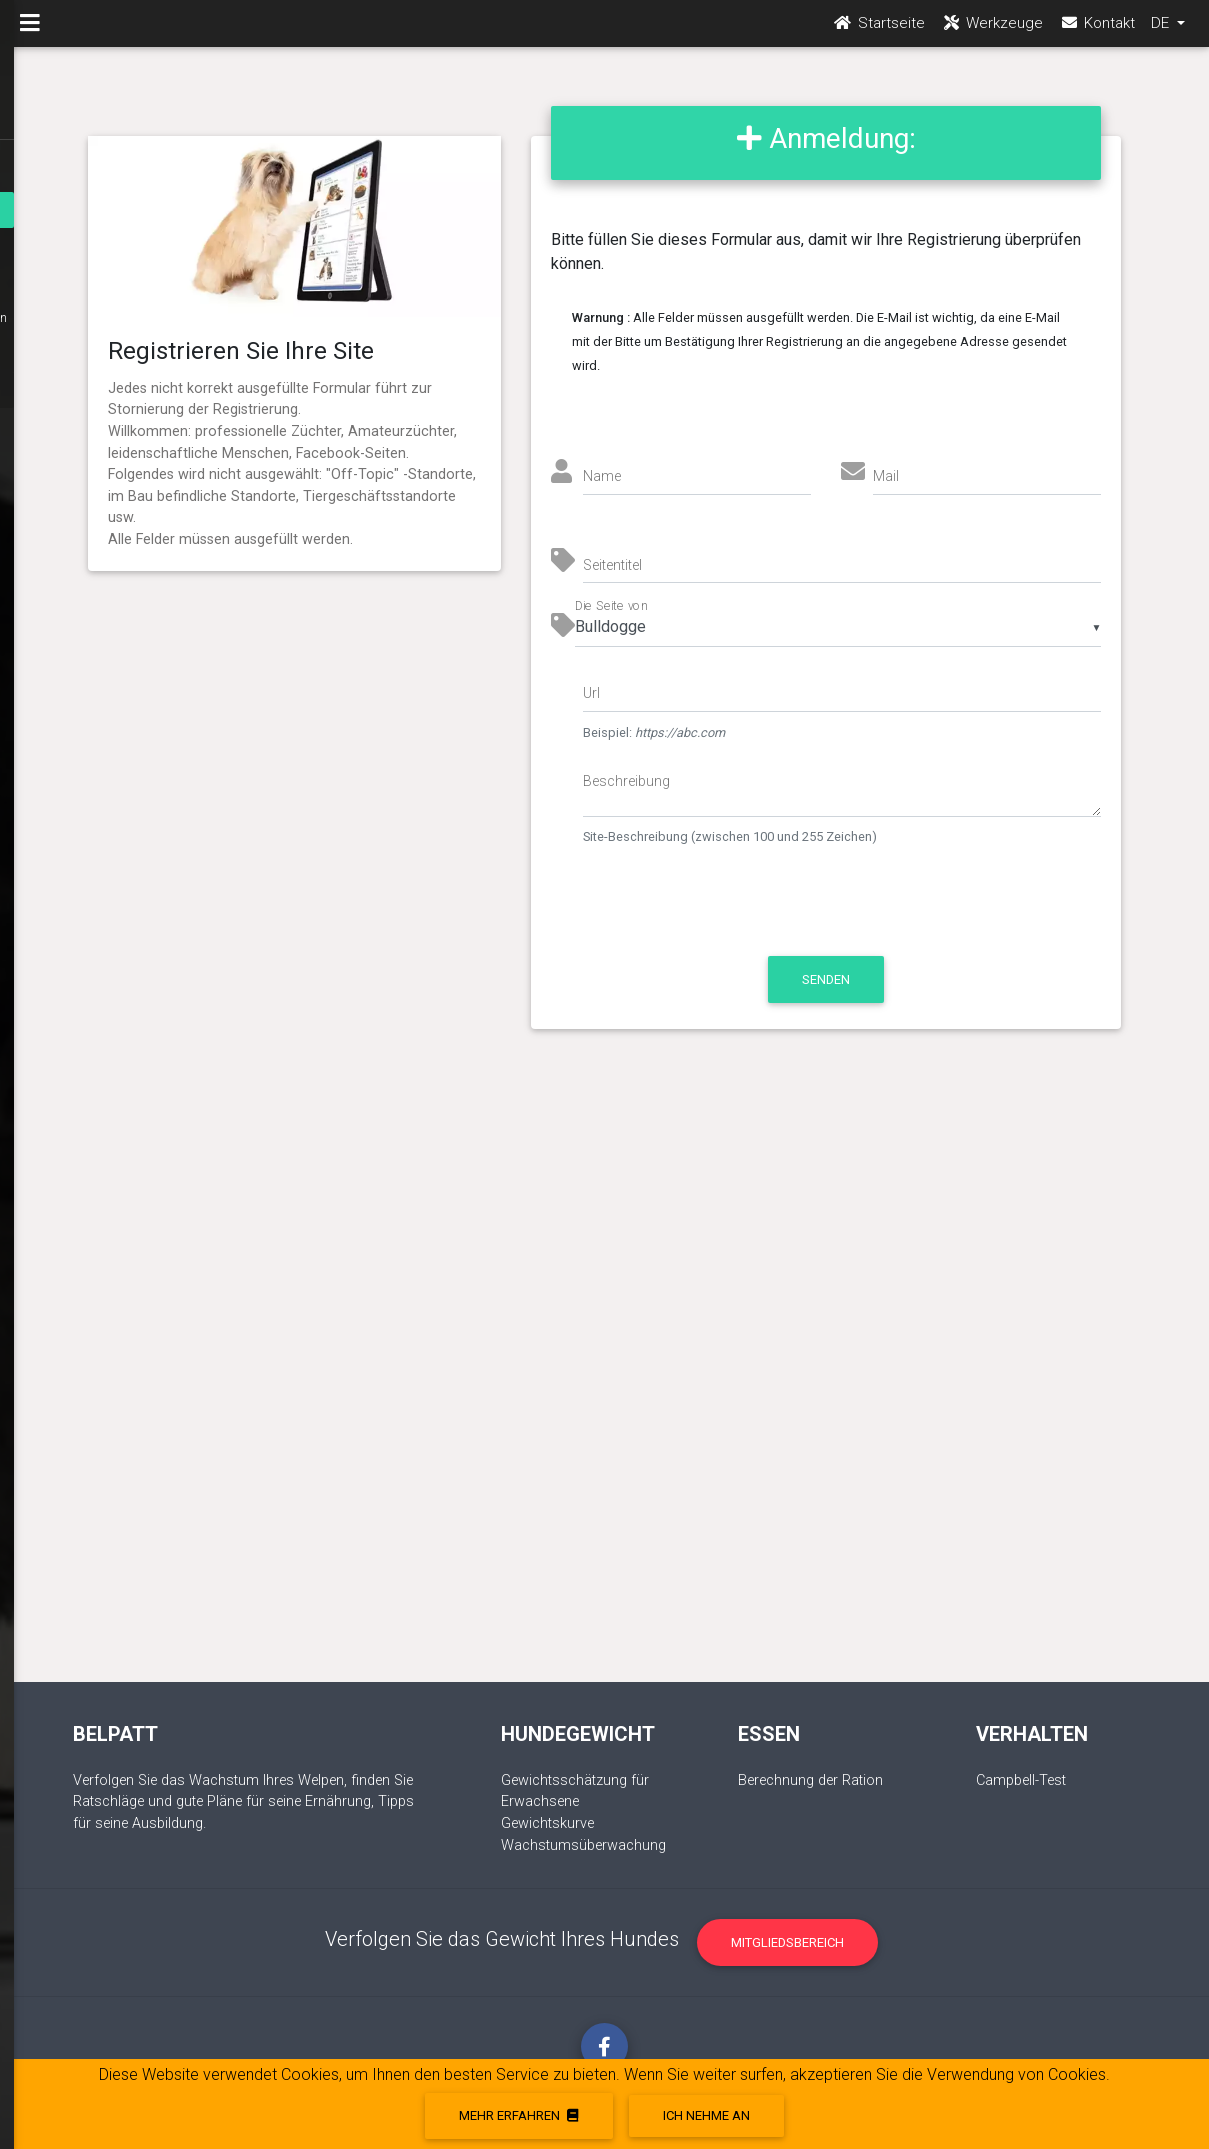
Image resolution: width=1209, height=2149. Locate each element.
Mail (886, 476)
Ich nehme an (706, 2115)
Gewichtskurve (547, 1823)
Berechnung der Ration (810, 1780)
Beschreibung (626, 781)
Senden (826, 979)
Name (602, 476)
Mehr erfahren (518, 2115)
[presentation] (751, 911)
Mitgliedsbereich (787, 1942)
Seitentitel (612, 565)
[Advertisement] (605, 1375)
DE (1162, 31)
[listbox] (838, 627)
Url (591, 693)
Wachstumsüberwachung (583, 1845)
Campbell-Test (1021, 1780)
